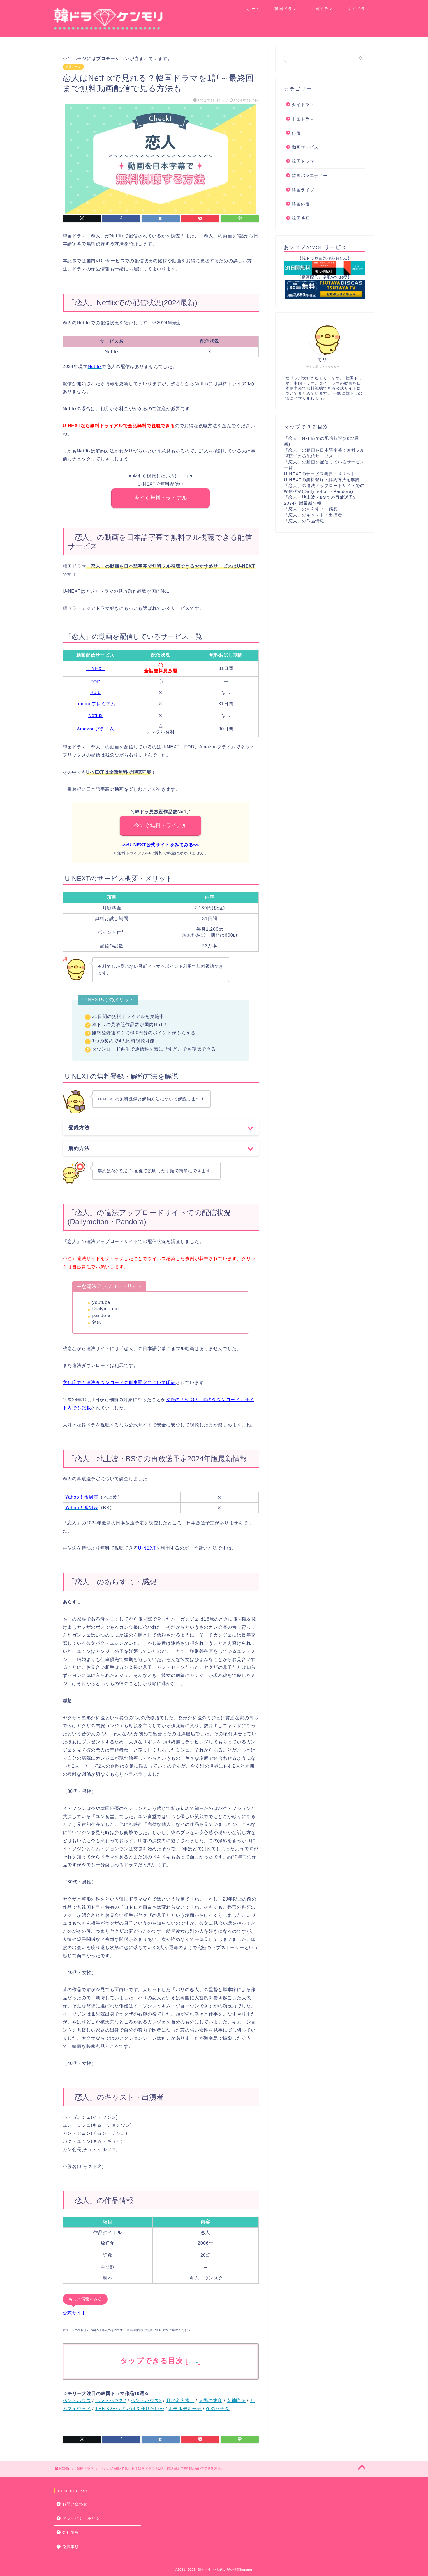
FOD (95, 681)
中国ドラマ (322, 8)
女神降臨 (236, 2400)
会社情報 (70, 2532)
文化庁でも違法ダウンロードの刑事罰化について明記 (119, 1382)
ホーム (253, 8)
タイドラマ (358, 8)
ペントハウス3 (146, 2400)
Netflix (95, 715)
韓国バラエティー (310, 175)
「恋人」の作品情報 (304, 520)
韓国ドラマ (285, 8)
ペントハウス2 (110, 2400)
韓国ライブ (303, 189)
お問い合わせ (74, 2504)
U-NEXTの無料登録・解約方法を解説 (322, 479)
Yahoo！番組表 (81, 1497)
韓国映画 (301, 218)
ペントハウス (77, 2400)
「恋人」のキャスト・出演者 (313, 515)
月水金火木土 (180, 2400)
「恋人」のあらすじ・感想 (311, 509)
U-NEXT (95, 668)
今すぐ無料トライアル (160, 498)
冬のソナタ (218, 2408)
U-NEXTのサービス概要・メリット (319, 473)
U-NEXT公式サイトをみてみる (160, 844)
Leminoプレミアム (95, 703)
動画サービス (305, 147)
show (193, 2362)
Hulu (95, 692)
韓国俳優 (301, 203)
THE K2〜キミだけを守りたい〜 (129, 2408)
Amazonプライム (95, 729)
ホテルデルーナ (185, 2408)
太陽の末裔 (210, 2400)
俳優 (296, 132)
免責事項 (70, 2547)
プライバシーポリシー (83, 2518)
